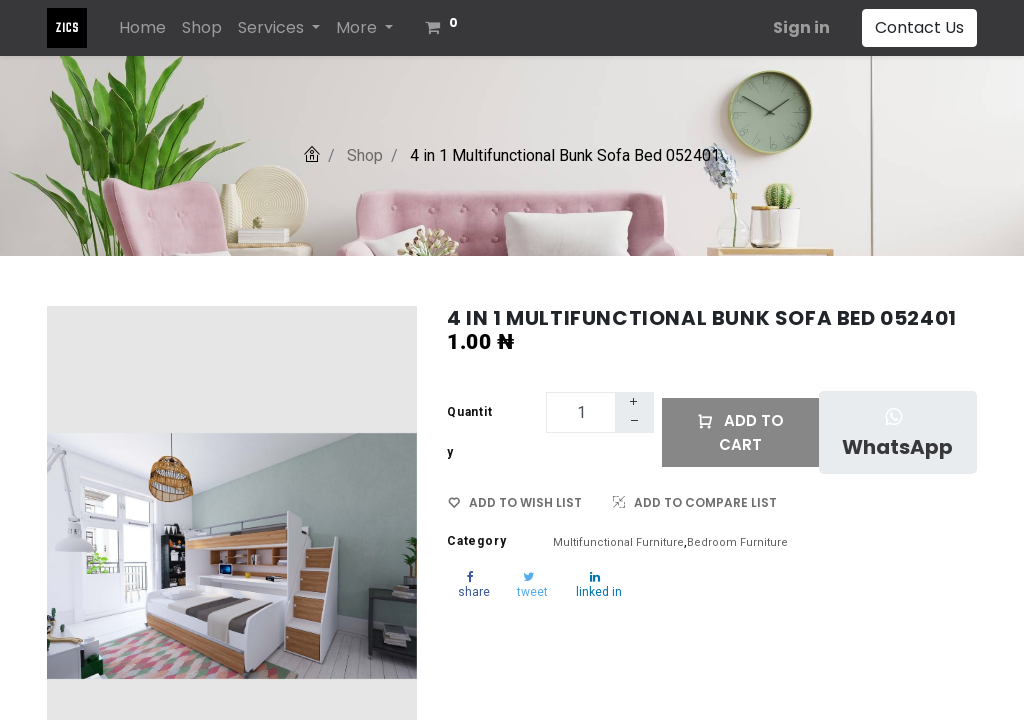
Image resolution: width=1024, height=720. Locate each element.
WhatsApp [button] (897, 434)
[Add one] (634, 403)
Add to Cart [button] (740, 432)
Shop (365, 155)
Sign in (801, 27)
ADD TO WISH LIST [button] (515, 503)
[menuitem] (142, 28)
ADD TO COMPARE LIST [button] (695, 502)
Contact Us (919, 27)
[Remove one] (635, 423)
